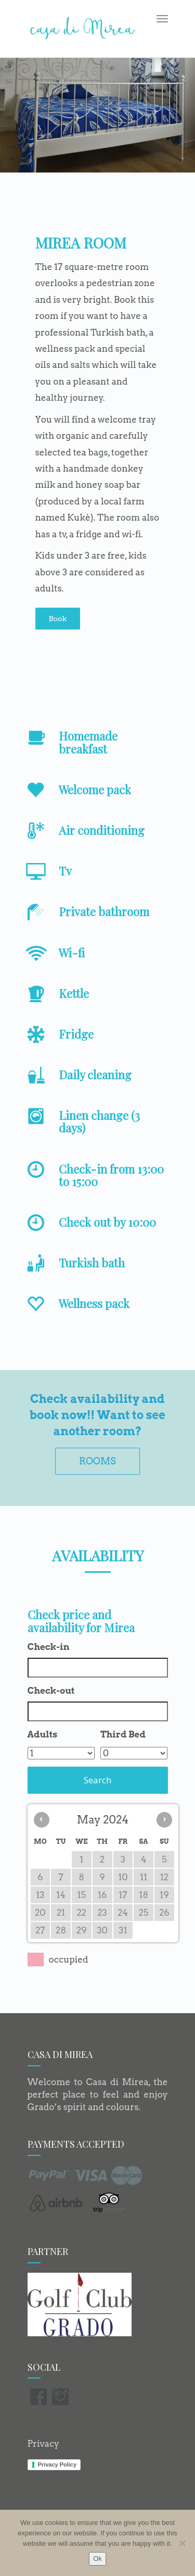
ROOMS (97, 1461)
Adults (43, 1734)
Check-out (51, 1690)
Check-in (49, 1647)
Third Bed (123, 1734)
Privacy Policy (57, 2464)
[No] (182, 2543)
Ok (97, 2558)
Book (58, 618)
